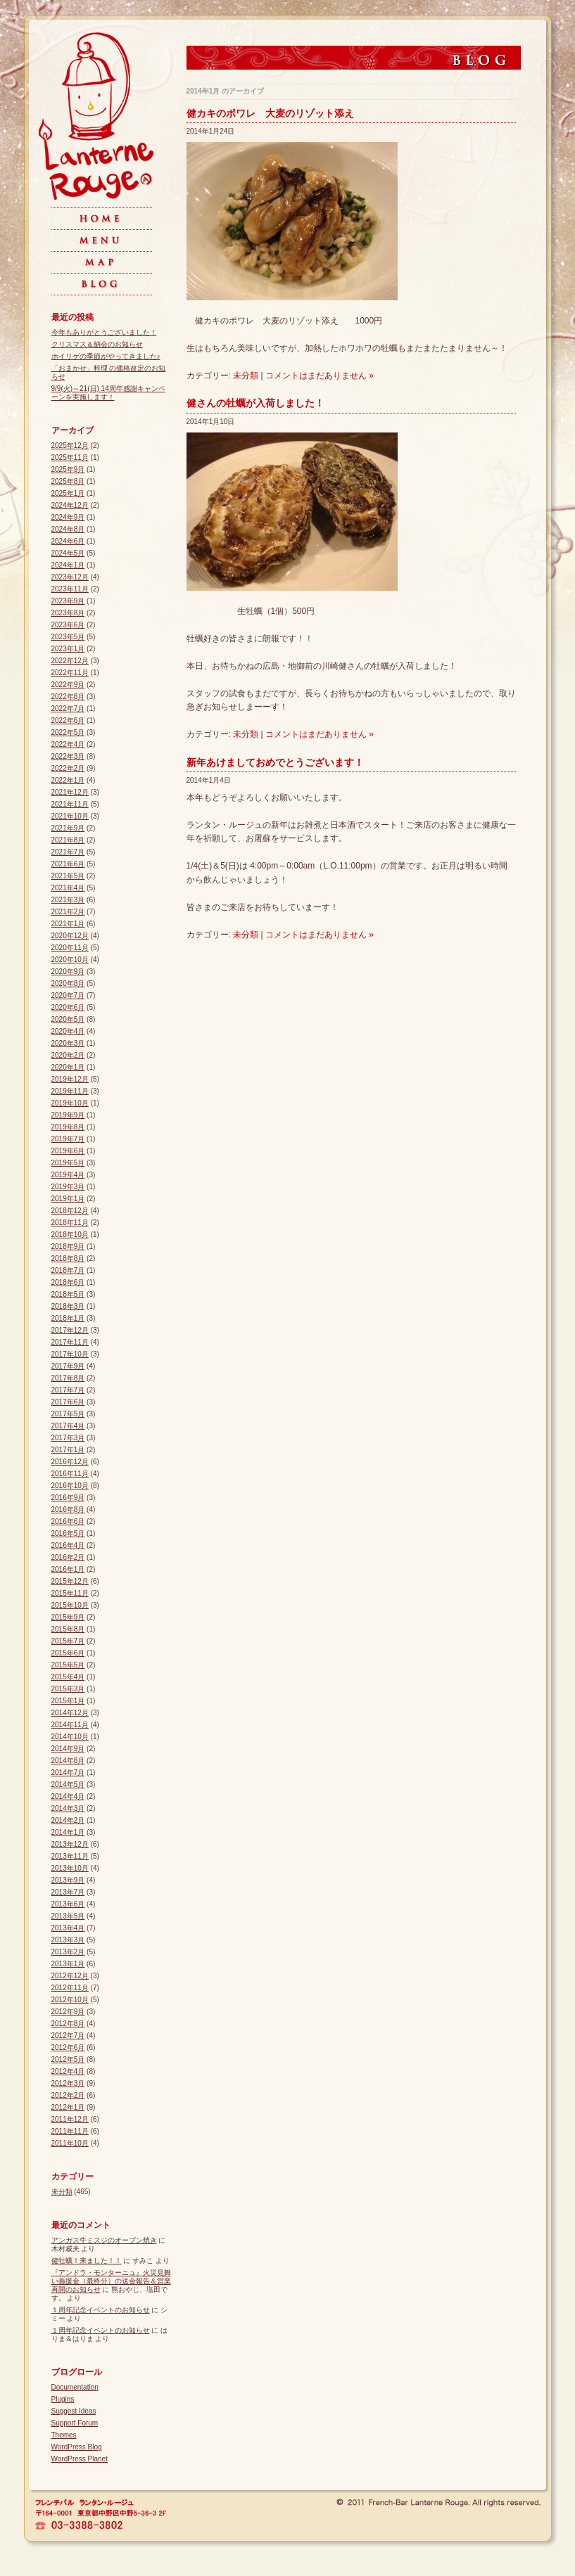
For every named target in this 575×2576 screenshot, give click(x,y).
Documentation (75, 2387)
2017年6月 (68, 1402)
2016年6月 (68, 1521)
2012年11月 (70, 1988)
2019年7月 (68, 1139)
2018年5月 (68, 1294)
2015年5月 (68, 1665)
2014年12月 (70, 1713)
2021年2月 (68, 912)
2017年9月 (68, 1366)
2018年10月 (70, 1234)
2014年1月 (68, 1832)
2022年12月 (70, 661)
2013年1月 (68, 1964)
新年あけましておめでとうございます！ (275, 762)
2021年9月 (68, 828)
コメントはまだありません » (319, 375)
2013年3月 (68, 1940)
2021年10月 (70, 816)
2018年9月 (68, 1246)
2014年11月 (70, 1725)
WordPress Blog (76, 2447)
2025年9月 (68, 469)
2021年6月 (68, 864)
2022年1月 (68, 780)
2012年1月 (68, 2107)
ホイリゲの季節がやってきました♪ (105, 356)
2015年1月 (68, 1701)
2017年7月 (68, 1390)
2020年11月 (70, 947)
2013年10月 (70, 1868)
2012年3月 (68, 2083)
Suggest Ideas (73, 2411)
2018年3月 (68, 1306)
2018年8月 (68, 1258)
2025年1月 (68, 493)
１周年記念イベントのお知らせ (100, 2310)
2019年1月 (68, 1199)
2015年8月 (68, 1629)
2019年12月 (70, 1079)
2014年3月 (68, 1808)
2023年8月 (68, 613)
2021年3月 (68, 900)
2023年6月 (68, 625)
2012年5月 (68, 2059)
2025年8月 (68, 481)
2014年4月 (68, 1796)
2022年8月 (68, 696)
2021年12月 (70, 792)
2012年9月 (68, 2012)
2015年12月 (70, 1581)
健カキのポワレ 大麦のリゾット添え (270, 113)
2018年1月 (68, 1318)
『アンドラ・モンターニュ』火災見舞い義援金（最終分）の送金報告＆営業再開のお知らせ (111, 2281)
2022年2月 (68, 768)
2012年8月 (68, 2023)
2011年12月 (70, 2119)
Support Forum (75, 2423)
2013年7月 (68, 1892)
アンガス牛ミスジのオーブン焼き (104, 2240)
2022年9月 (68, 684)
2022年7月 (68, 708)
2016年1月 (68, 1569)
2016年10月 (70, 1485)
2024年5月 (68, 553)
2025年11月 (70, 457)
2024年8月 (68, 529)
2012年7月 (68, 2035)
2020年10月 (70, 959)
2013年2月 (68, 1952)
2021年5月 (68, 876)
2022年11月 (70, 673)
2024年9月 (68, 517)
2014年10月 (70, 1737)
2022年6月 (68, 720)
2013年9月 (68, 1880)
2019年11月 (70, 1091)
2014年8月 (68, 1760)
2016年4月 (68, 1545)
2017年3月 (68, 1438)
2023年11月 (70, 589)
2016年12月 (70, 1462)
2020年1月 (68, 1067)
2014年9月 (68, 1748)
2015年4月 (68, 1677)
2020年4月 (68, 1031)
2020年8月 (68, 983)
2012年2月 (68, 2095)
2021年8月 (68, 840)
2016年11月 (70, 1474)
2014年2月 (68, 1820)
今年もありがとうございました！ (104, 332)
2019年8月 (68, 1127)
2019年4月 (68, 1175)
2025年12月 (70, 445)
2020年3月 (68, 1043)
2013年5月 (68, 1916)
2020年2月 (68, 1055)
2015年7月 (68, 1641)
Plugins (63, 2399)
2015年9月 (68, 1617)
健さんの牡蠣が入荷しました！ (255, 403)
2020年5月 (68, 1019)
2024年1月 (68, 565)
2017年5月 (68, 1414)
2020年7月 (68, 995)
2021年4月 (68, 888)
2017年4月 (68, 1426)
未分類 (245, 375)
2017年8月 (68, 1378)
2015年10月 (70, 1605)
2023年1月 (68, 649)
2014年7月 (68, 1772)
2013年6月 (68, 1904)
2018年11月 (70, 1222)
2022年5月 (68, 732)
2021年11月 (70, 804)
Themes (64, 2435)
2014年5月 (68, 1784)
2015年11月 (70, 1593)
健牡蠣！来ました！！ (86, 2260)
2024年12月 (70, 505)
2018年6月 (68, 1282)
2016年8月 (68, 1509)
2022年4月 (68, 744)
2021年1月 (68, 924)
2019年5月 (68, 1163)
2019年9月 (68, 1115)
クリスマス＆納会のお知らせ (97, 344)
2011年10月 (70, 2143)
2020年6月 (68, 1007)
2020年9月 (68, 971)
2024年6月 (68, 541)
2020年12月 (70, 936)
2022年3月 (68, 756)
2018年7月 (68, 1270)
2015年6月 (68, 1653)
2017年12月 (70, 1330)
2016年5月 (68, 1533)
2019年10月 (70, 1103)
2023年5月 (68, 637)
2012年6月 (68, 2047)
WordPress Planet (79, 2459)
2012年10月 (70, 2000)
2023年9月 (68, 601)
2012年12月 (70, 1976)
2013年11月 (70, 1856)
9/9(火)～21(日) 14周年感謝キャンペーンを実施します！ (108, 393)
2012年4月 (68, 2071)
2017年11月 (70, 1342)
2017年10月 (70, 1354)
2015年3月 (68, 1689)
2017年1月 (68, 1450)
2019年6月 (68, 1151)
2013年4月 (68, 1928)
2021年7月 (68, 852)
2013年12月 (70, 1844)
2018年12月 (70, 1211)
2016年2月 (68, 1557)
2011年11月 (70, 2131)
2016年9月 (68, 1497)
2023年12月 (70, 577)
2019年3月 (68, 1187)
